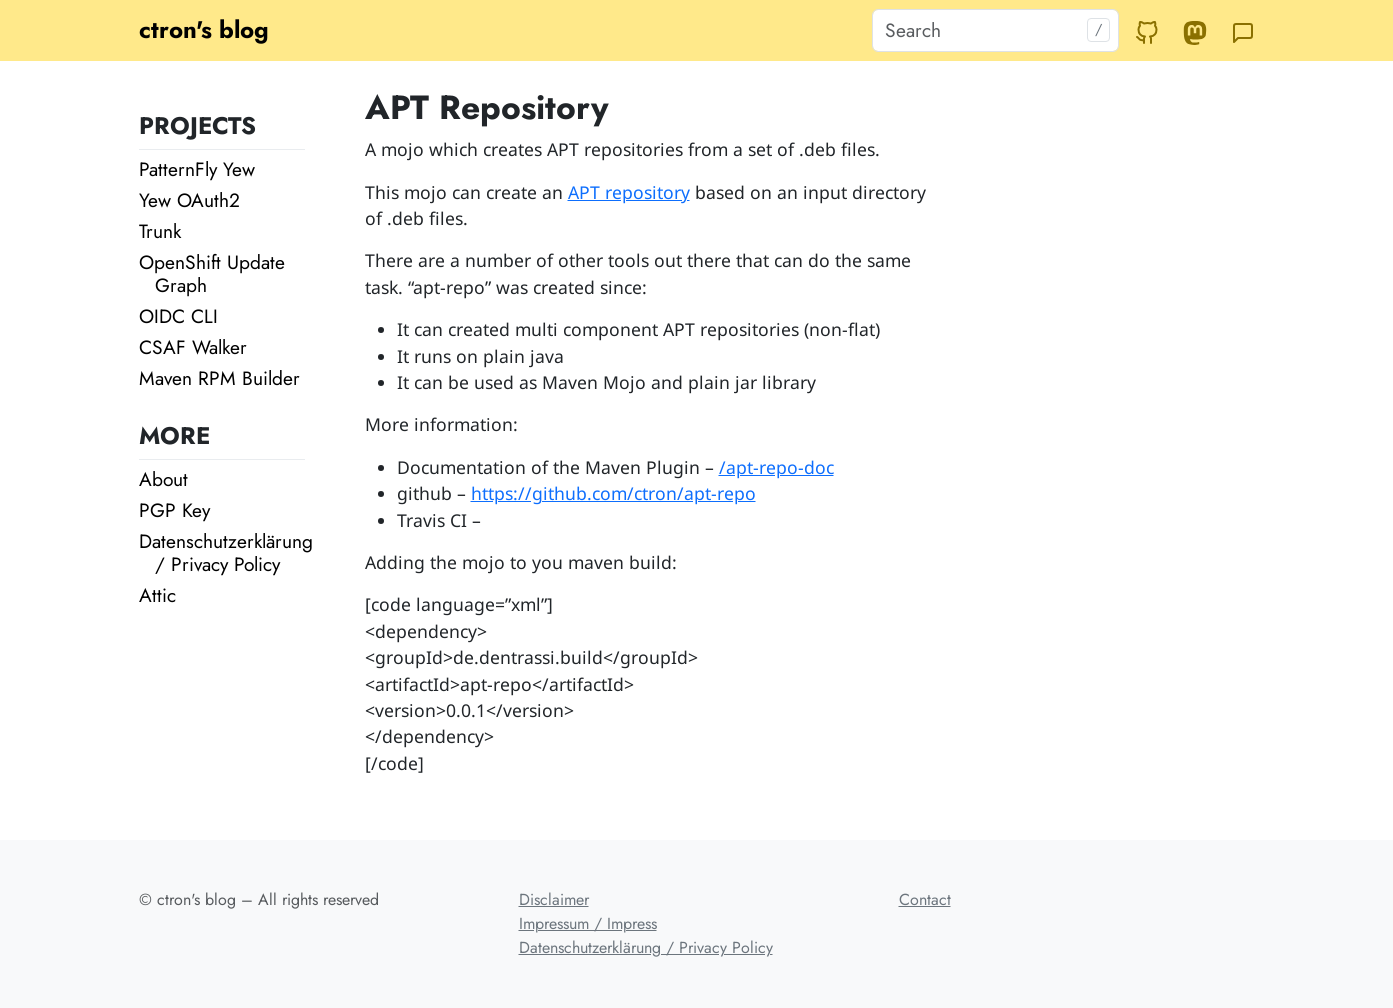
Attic (157, 595)
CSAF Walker (193, 347)
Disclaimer (554, 899)
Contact (925, 899)
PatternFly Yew (197, 169)
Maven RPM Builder (219, 378)
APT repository (629, 192)
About (163, 479)
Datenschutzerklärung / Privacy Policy (226, 552)
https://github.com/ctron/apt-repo (613, 493)
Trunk (160, 231)
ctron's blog (204, 29)
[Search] (995, 30)
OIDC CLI (178, 316)
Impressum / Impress (588, 923)
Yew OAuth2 (189, 200)
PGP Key (174, 510)
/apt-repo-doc (776, 467)
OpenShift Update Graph (212, 273)
